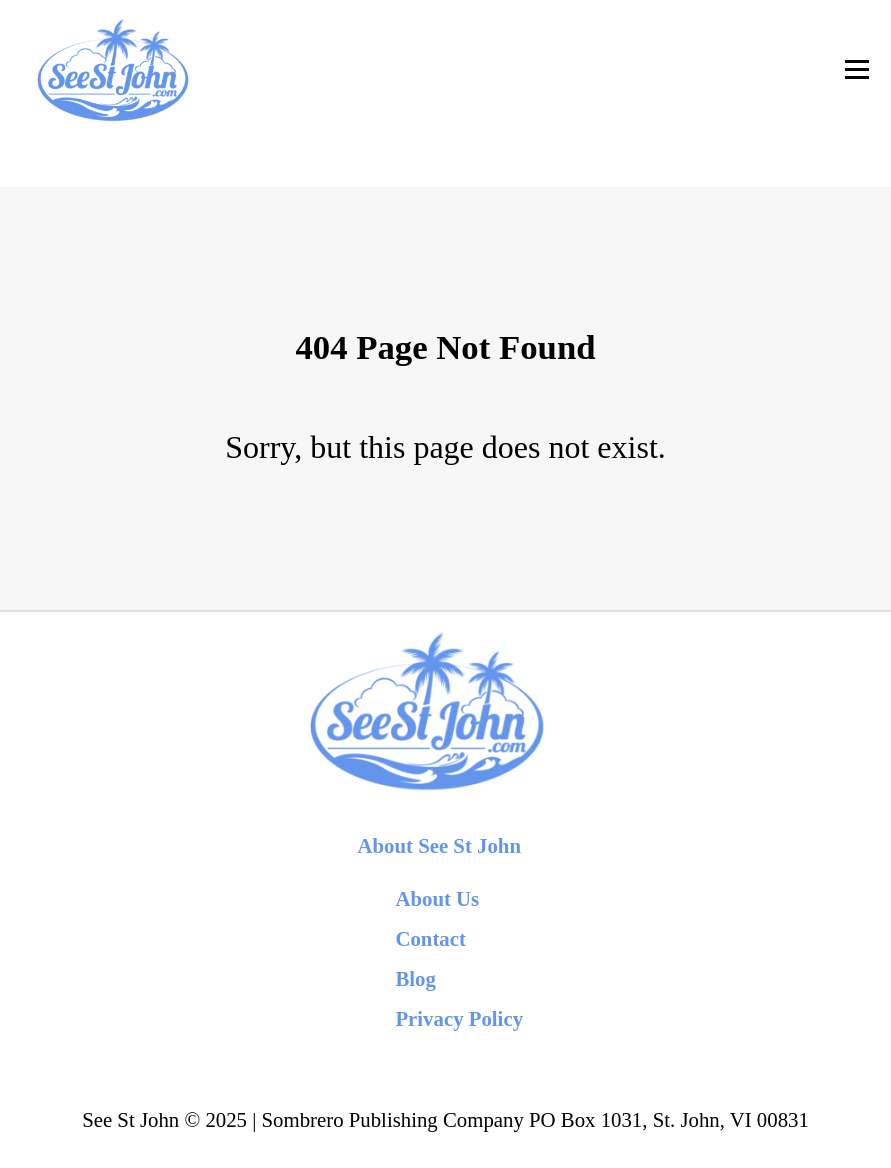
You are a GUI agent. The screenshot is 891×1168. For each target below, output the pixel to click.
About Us (437, 898)
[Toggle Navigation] (857, 69)
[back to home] (112, 69)
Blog (415, 978)
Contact (430, 938)
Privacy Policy (459, 1018)
